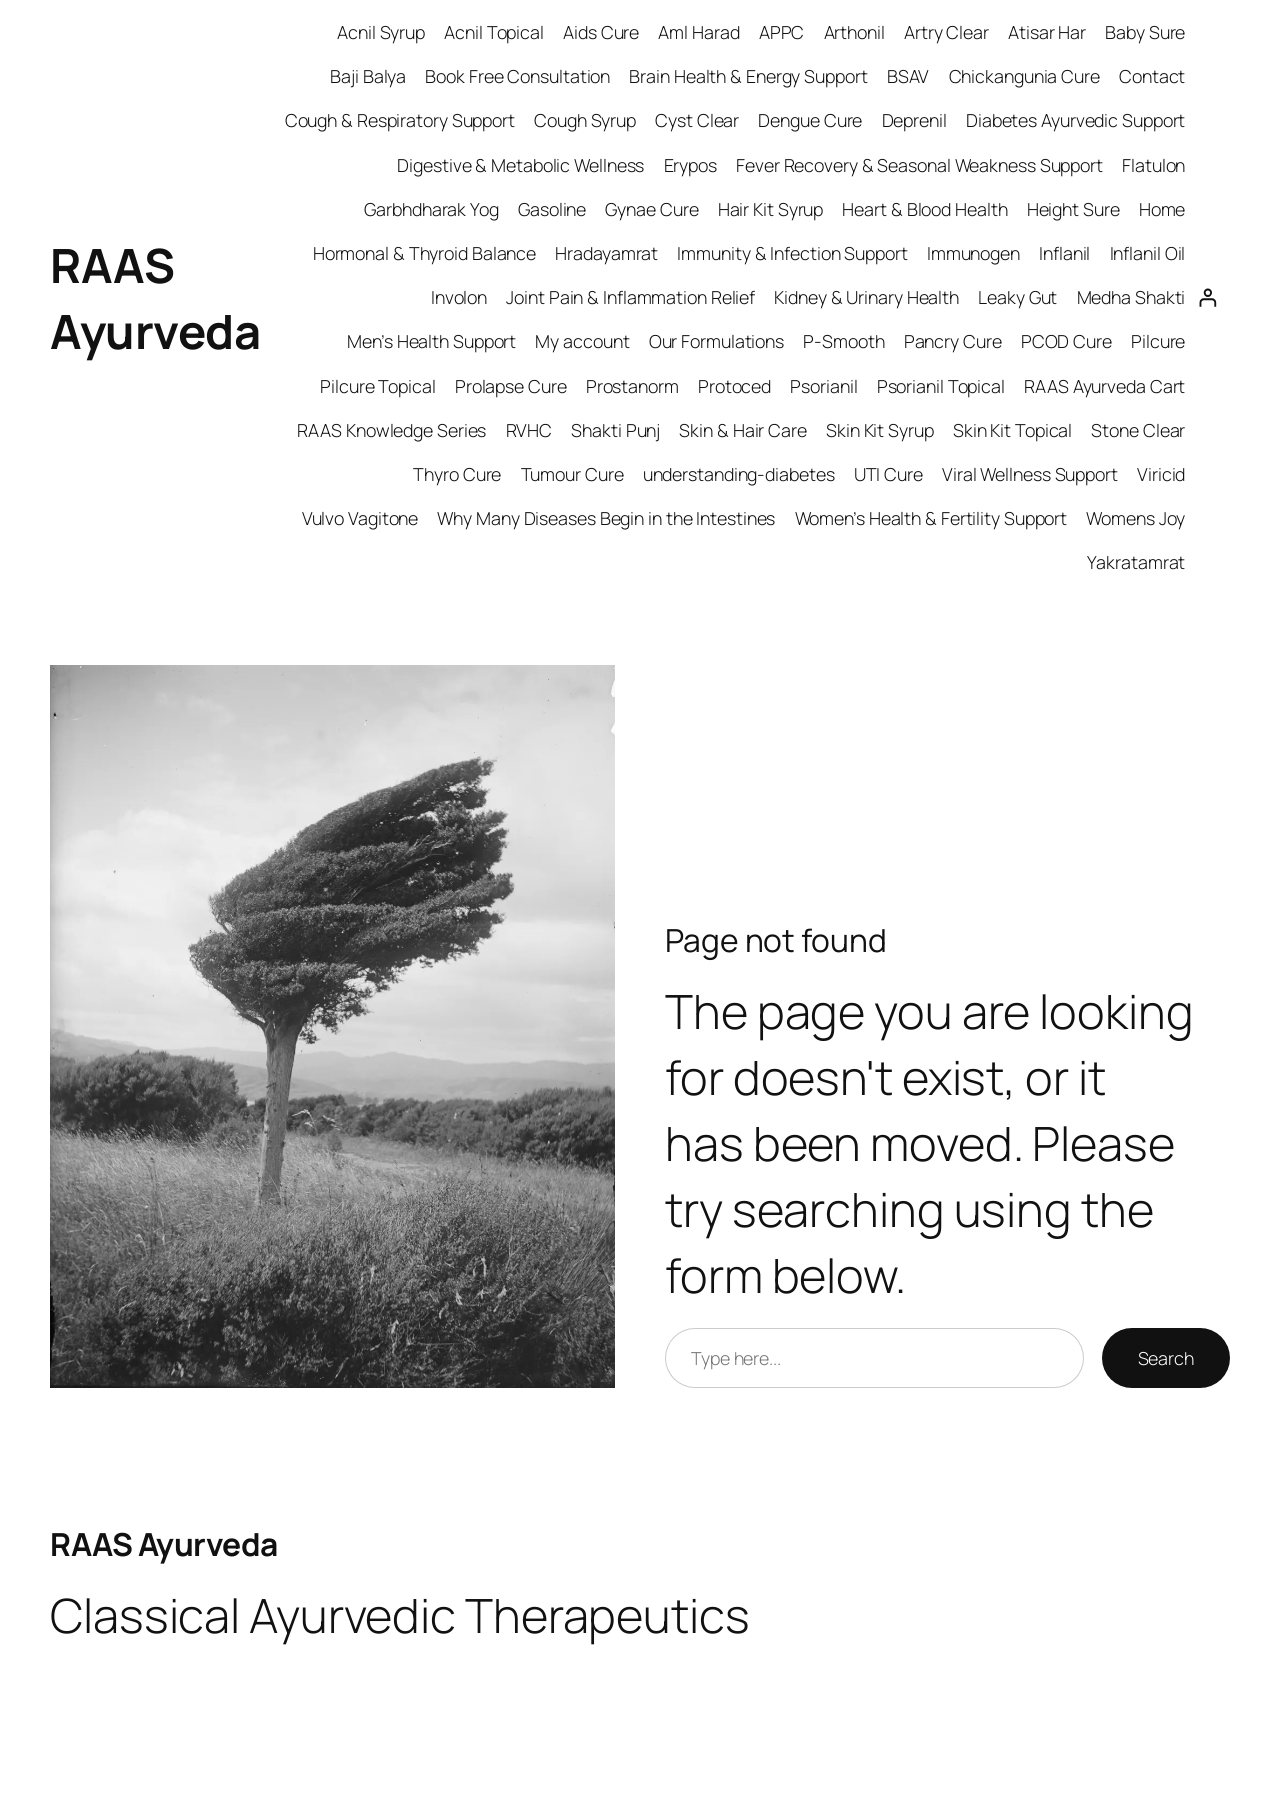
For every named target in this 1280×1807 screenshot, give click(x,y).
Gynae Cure (651, 209)
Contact (1152, 76)
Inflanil (1064, 253)
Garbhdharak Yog (431, 209)
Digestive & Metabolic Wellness (520, 165)
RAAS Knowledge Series (391, 430)
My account (582, 341)
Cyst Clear (697, 120)
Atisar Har (1047, 32)
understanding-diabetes (739, 474)
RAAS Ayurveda (164, 1544)
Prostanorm (632, 386)
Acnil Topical (494, 32)
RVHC (529, 430)
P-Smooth (843, 341)
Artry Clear (946, 32)
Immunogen (973, 253)
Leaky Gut (1017, 297)
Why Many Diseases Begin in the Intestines (606, 518)
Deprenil (914, 120)
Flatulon (1153, 165)
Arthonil (854, 32)
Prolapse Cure (511, 386)
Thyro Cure (457, 474)
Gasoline (552, 209)
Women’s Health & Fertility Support (931, 518)
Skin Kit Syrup (880, 430)
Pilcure (1158, 341)
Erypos (690, 165)
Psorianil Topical (941, 386)
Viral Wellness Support (1030, 474)
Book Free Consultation (517, 76)
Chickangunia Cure (1024, 76)
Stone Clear (1138, 430)
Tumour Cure (572, 474)
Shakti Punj (615, 430)
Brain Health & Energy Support (748, 76)
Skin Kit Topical (1012, 430)
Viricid (1161, 474)
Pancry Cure (953, 341)
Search (1166, 1358)
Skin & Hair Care (742, 430)
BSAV (908, 76)
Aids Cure (601, 32)
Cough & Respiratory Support (400, 120)
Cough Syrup (585, 120)
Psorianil (823, 386)
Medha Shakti (1131, 297)
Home (1162, 209)
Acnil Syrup (381, 32)
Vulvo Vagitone (360, 518)
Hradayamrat (606, 253)
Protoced (734, 386)
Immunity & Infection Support (792, 253)
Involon (459, 297)
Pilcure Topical (378, 386)
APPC (782, 32)
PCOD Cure (1066, 341)
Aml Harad (698, 32)
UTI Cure (888, 474)
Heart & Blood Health (924, 209)
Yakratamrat (1136, 562)
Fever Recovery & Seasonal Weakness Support (919, 165)
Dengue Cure (810, 120)
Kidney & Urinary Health (866, 297)
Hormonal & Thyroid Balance (424, 253)
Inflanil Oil (1148, 253)
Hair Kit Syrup (771, 209)
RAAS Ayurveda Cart (1104, 386)
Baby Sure (1145, 32)
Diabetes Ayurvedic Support (1075, 120)
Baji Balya (368, 76)
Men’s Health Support (431, 341)
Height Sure (1073, 209)
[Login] (1207, 297)
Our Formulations (716, 341)
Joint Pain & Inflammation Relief (630, 297)
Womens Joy (1135, 518)
